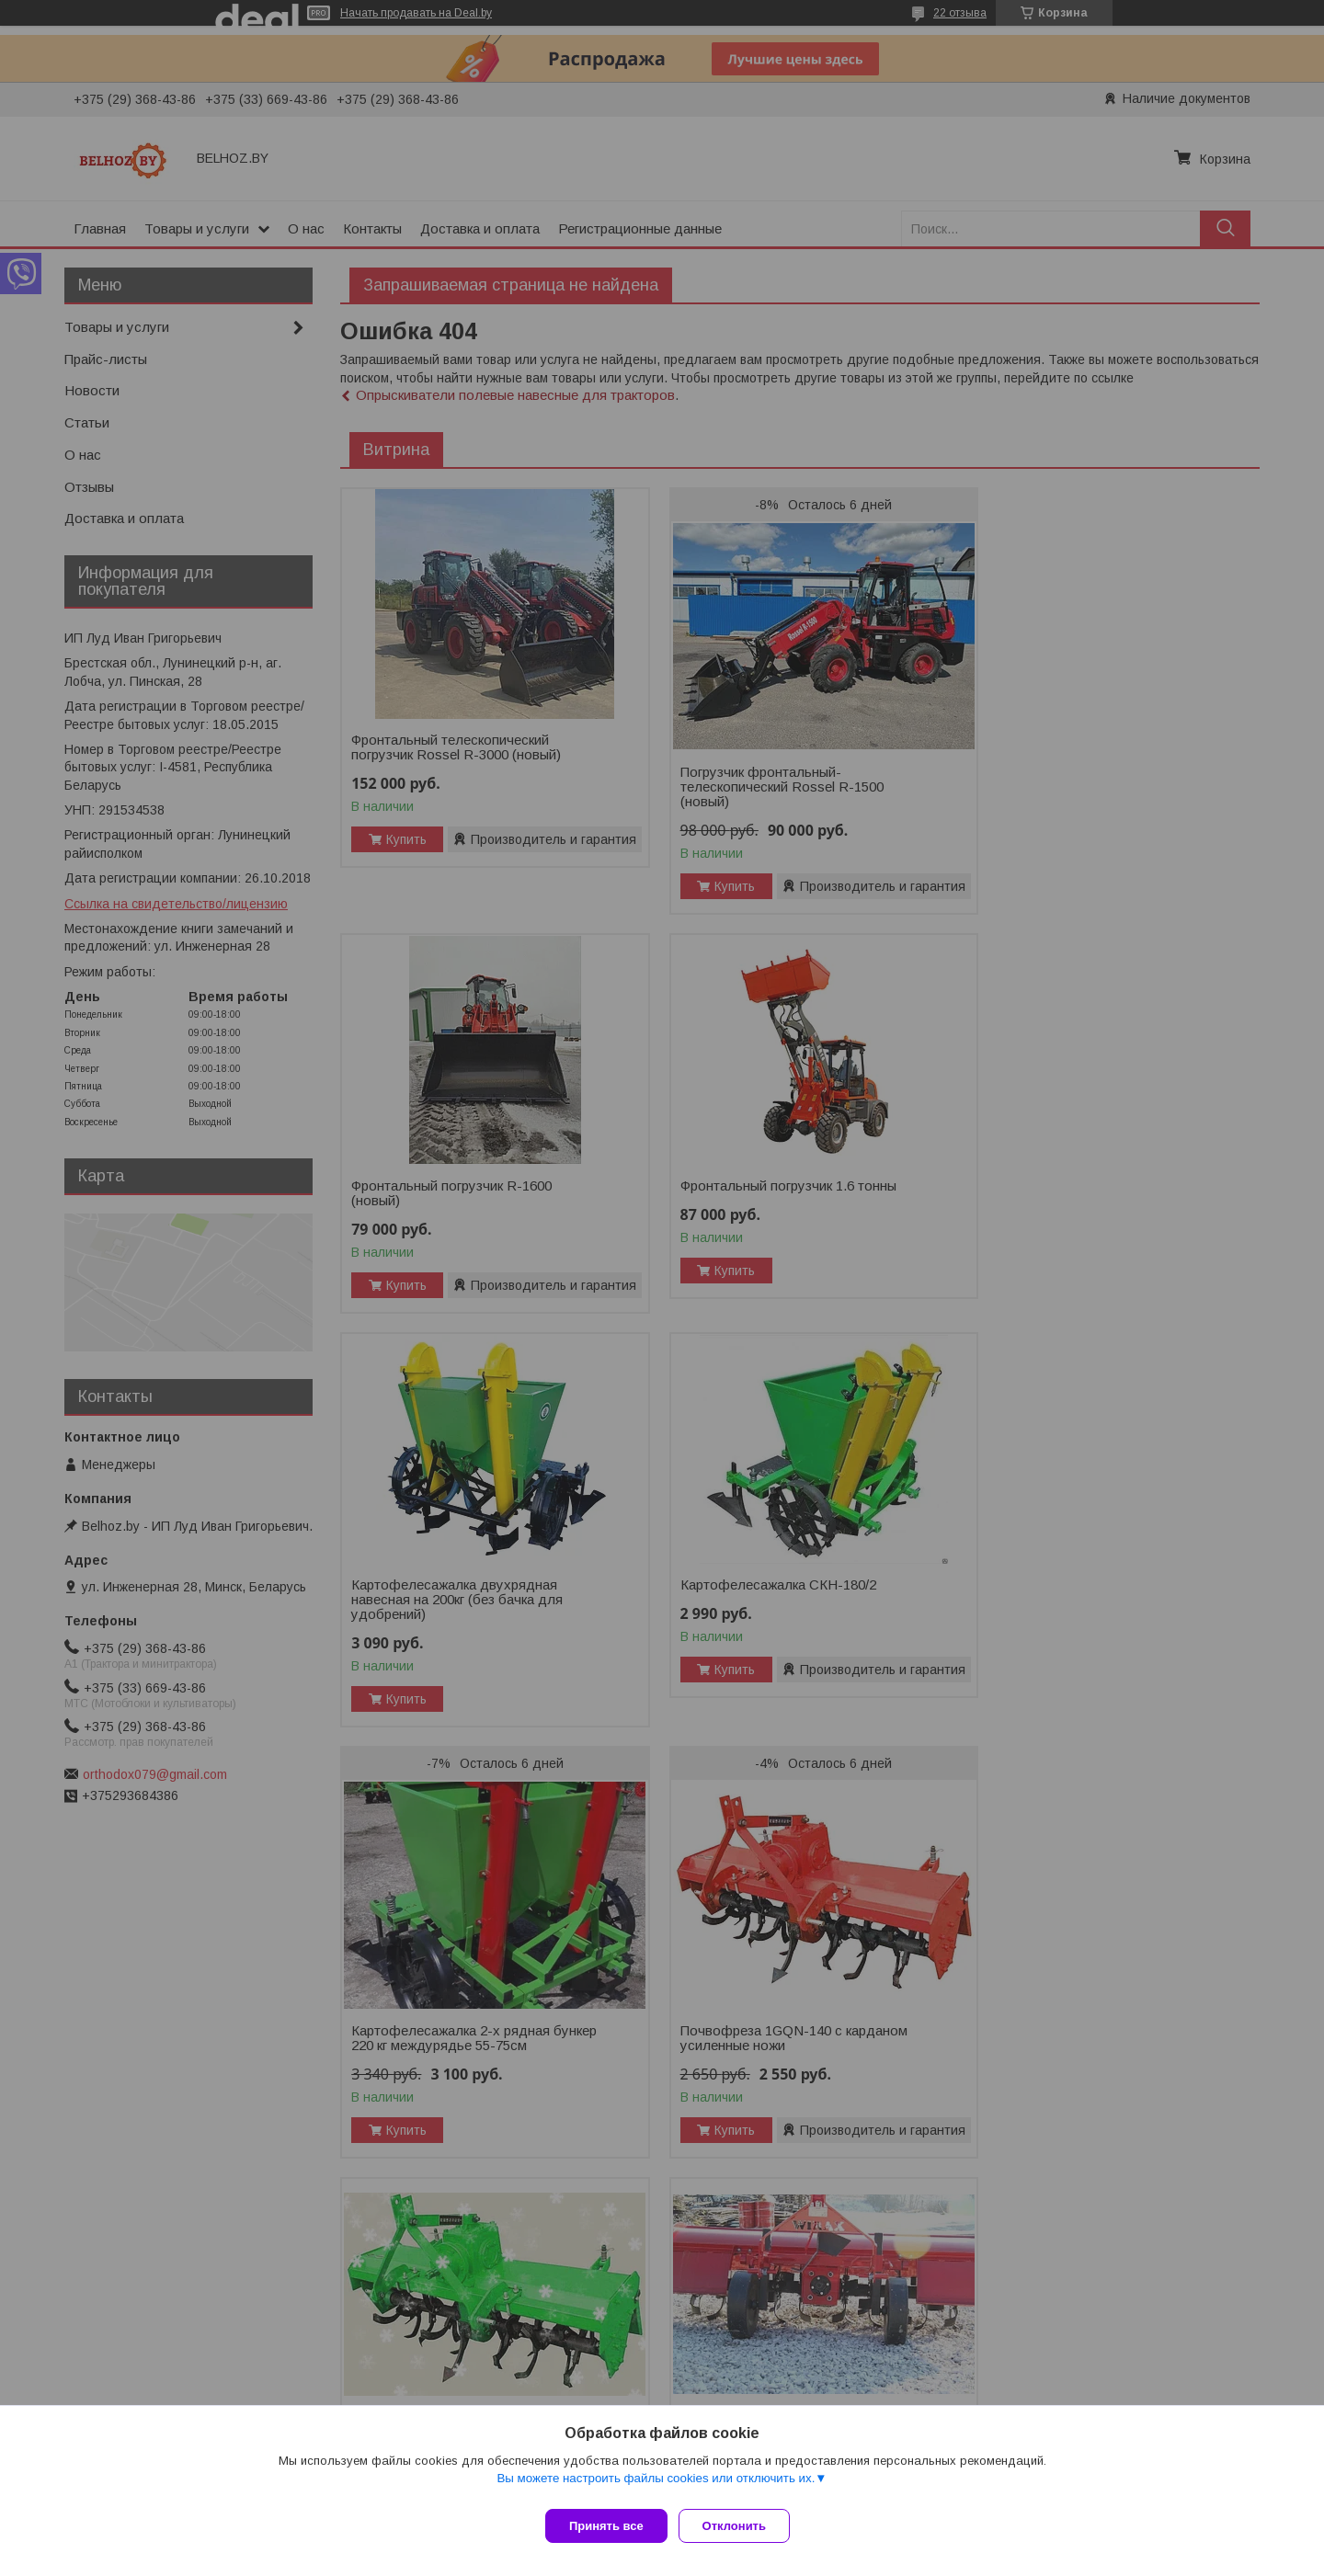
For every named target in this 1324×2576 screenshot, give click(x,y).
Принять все (606, 2526)
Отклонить (741, 2526)
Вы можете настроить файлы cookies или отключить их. (655, 2485)
